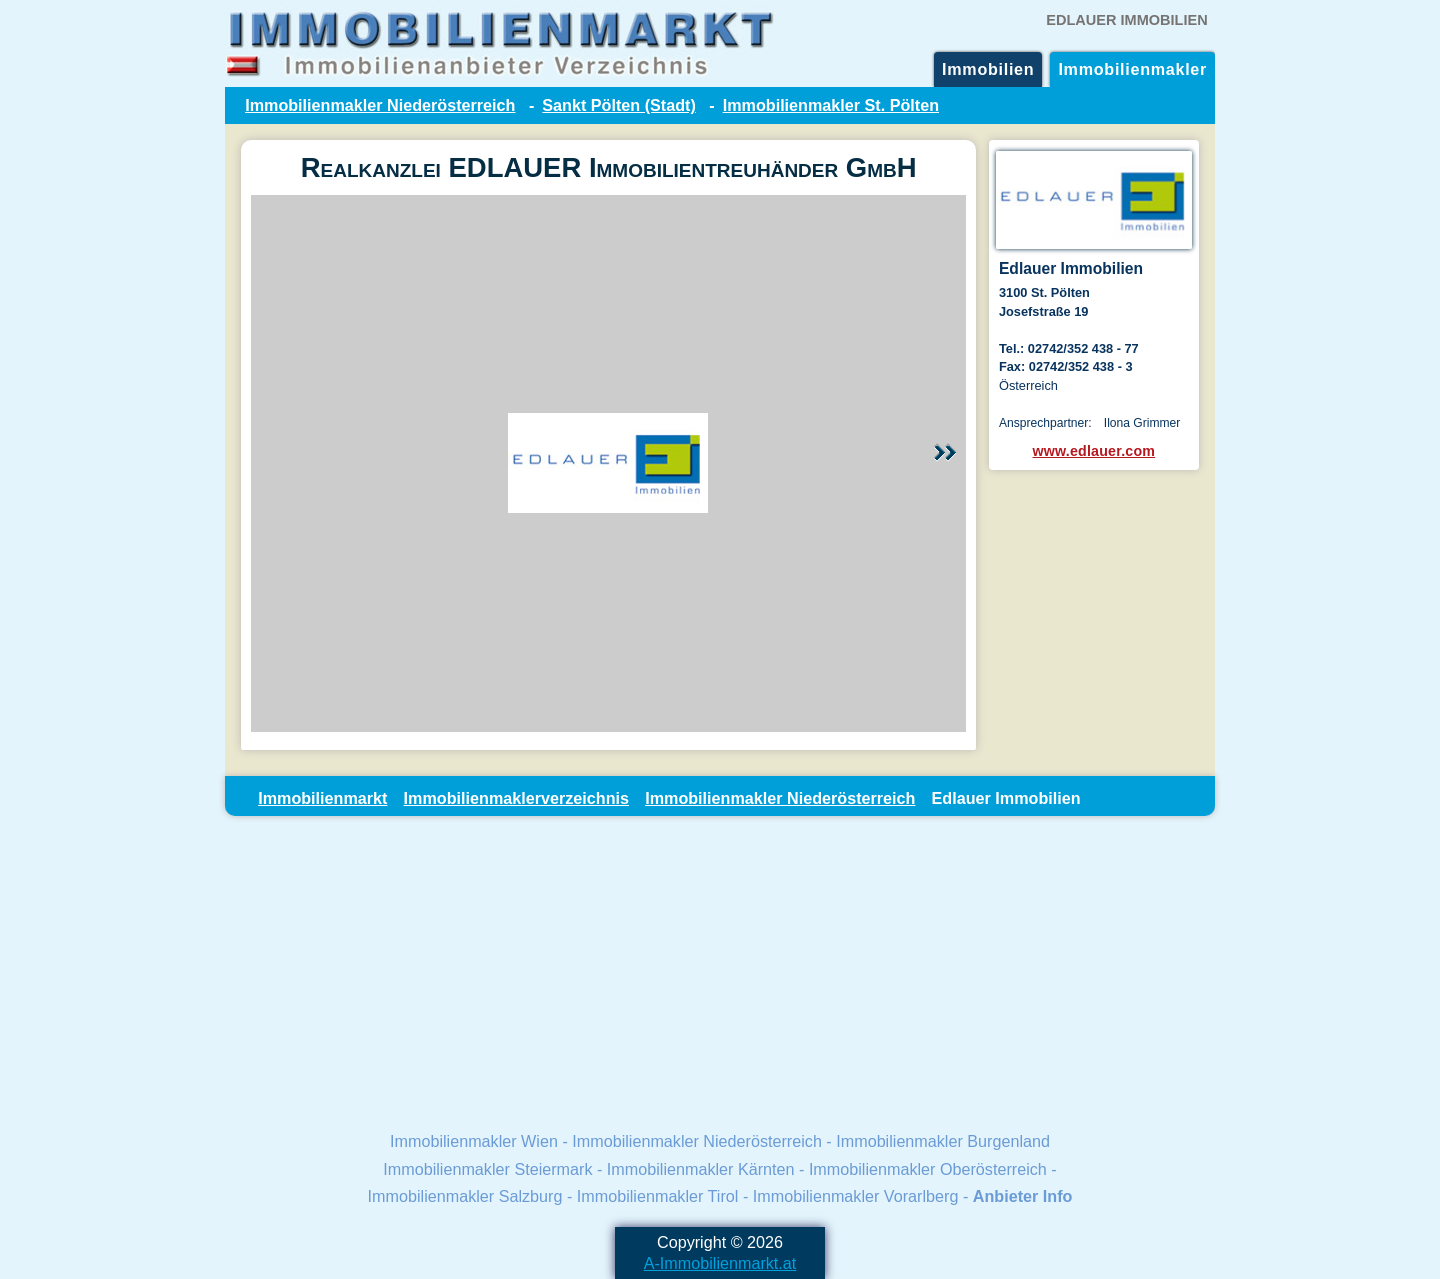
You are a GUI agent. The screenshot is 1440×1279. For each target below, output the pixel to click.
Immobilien (988, 69)
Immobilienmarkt (322, 798)
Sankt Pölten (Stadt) (619, 105)
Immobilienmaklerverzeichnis (516, 798)
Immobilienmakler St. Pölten (831, 105)
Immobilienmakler (1132, 69)
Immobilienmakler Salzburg (465, 1196)
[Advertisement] (720, 972)
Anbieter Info (1023, 1196)
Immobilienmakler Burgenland (943, 1141)
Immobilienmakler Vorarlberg (856, 1196)
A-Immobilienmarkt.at (720, 1263)
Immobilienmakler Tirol (658, 1196)
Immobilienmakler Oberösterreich (928, 1169)
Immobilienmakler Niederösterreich (380, 105)
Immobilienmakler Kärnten (701, 1169)
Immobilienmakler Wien (474, 1141)
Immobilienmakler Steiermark (487, 1169)
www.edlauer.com (1094, 451)
